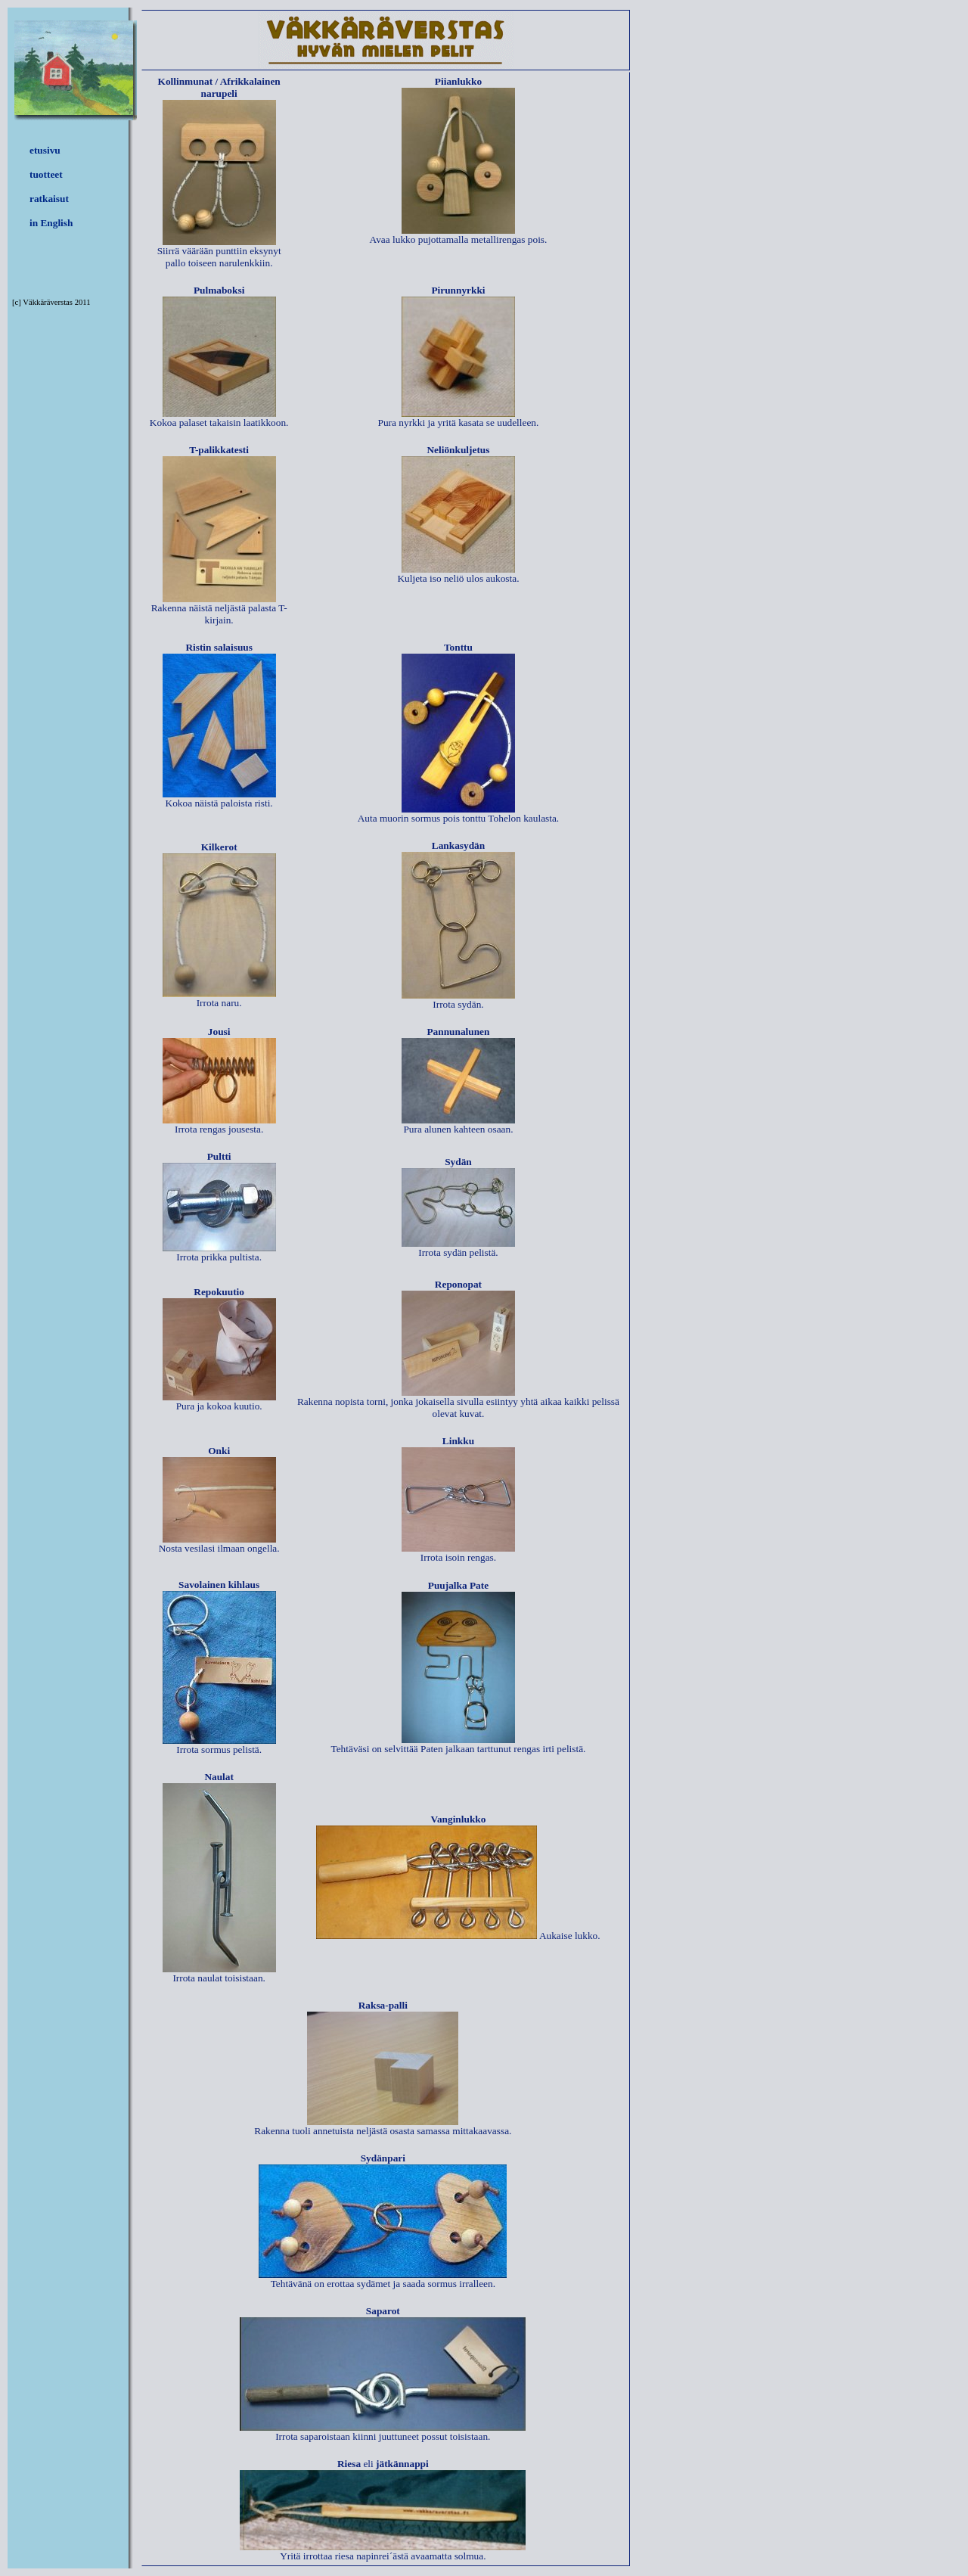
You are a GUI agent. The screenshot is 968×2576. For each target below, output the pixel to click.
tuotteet (46, 174)
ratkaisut (49, 198)
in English (51, 222)
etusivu (44, 150)
